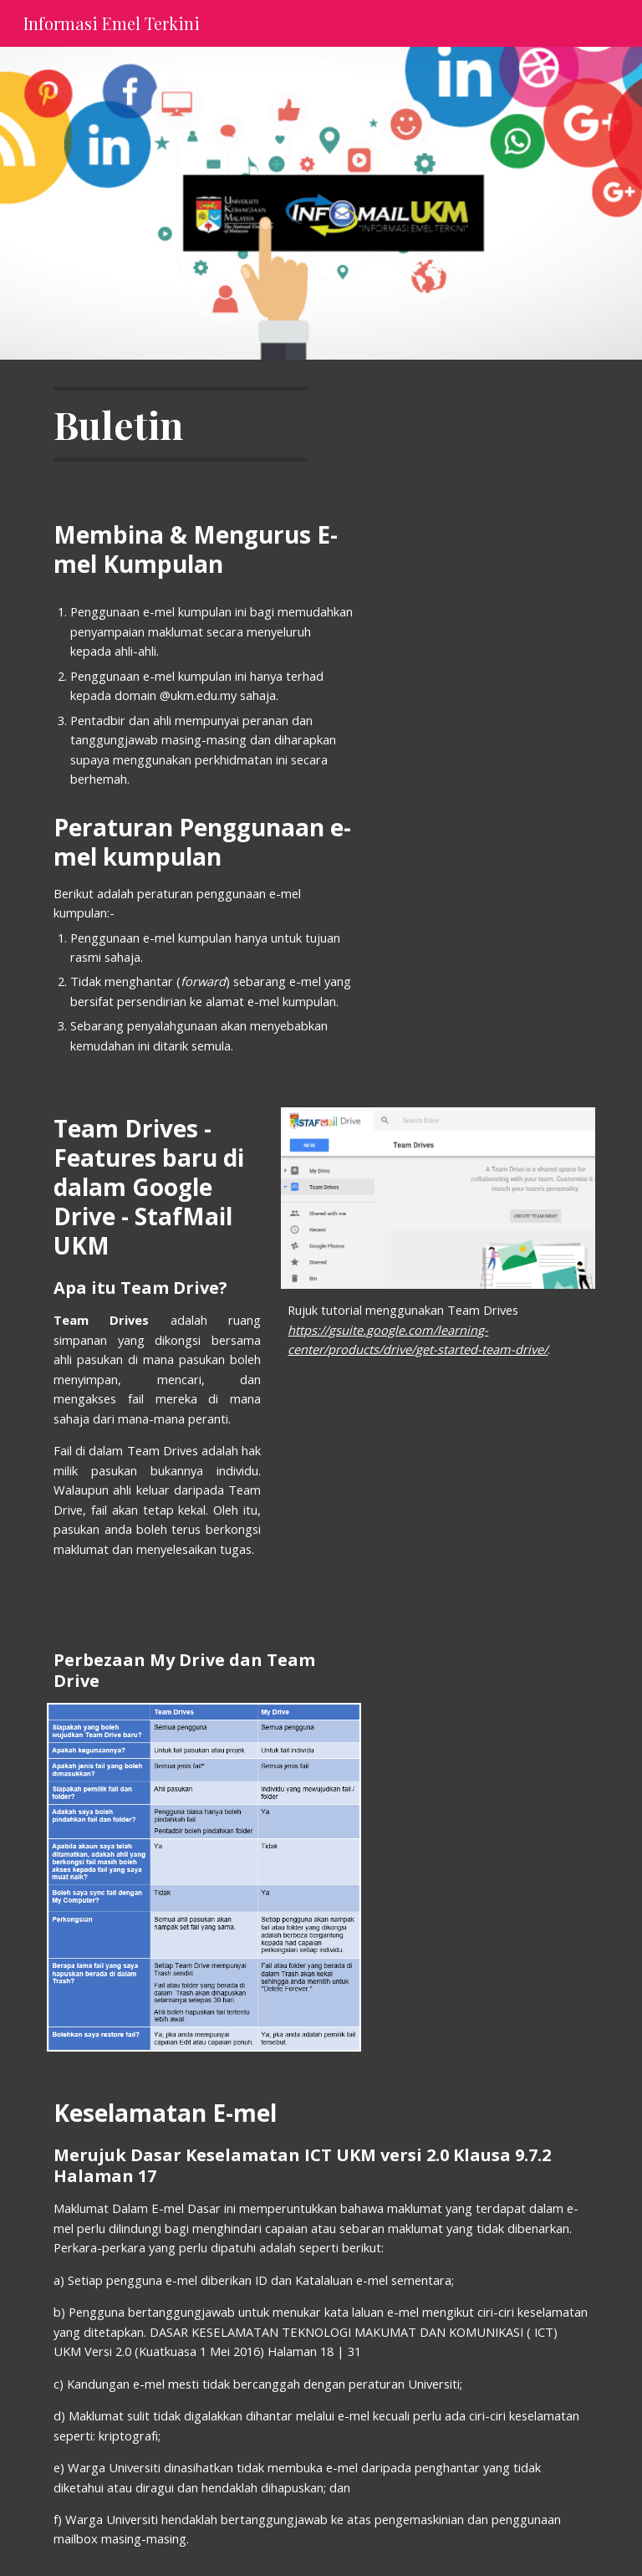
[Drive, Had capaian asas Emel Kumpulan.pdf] (461, 705)
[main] (180, 424)
